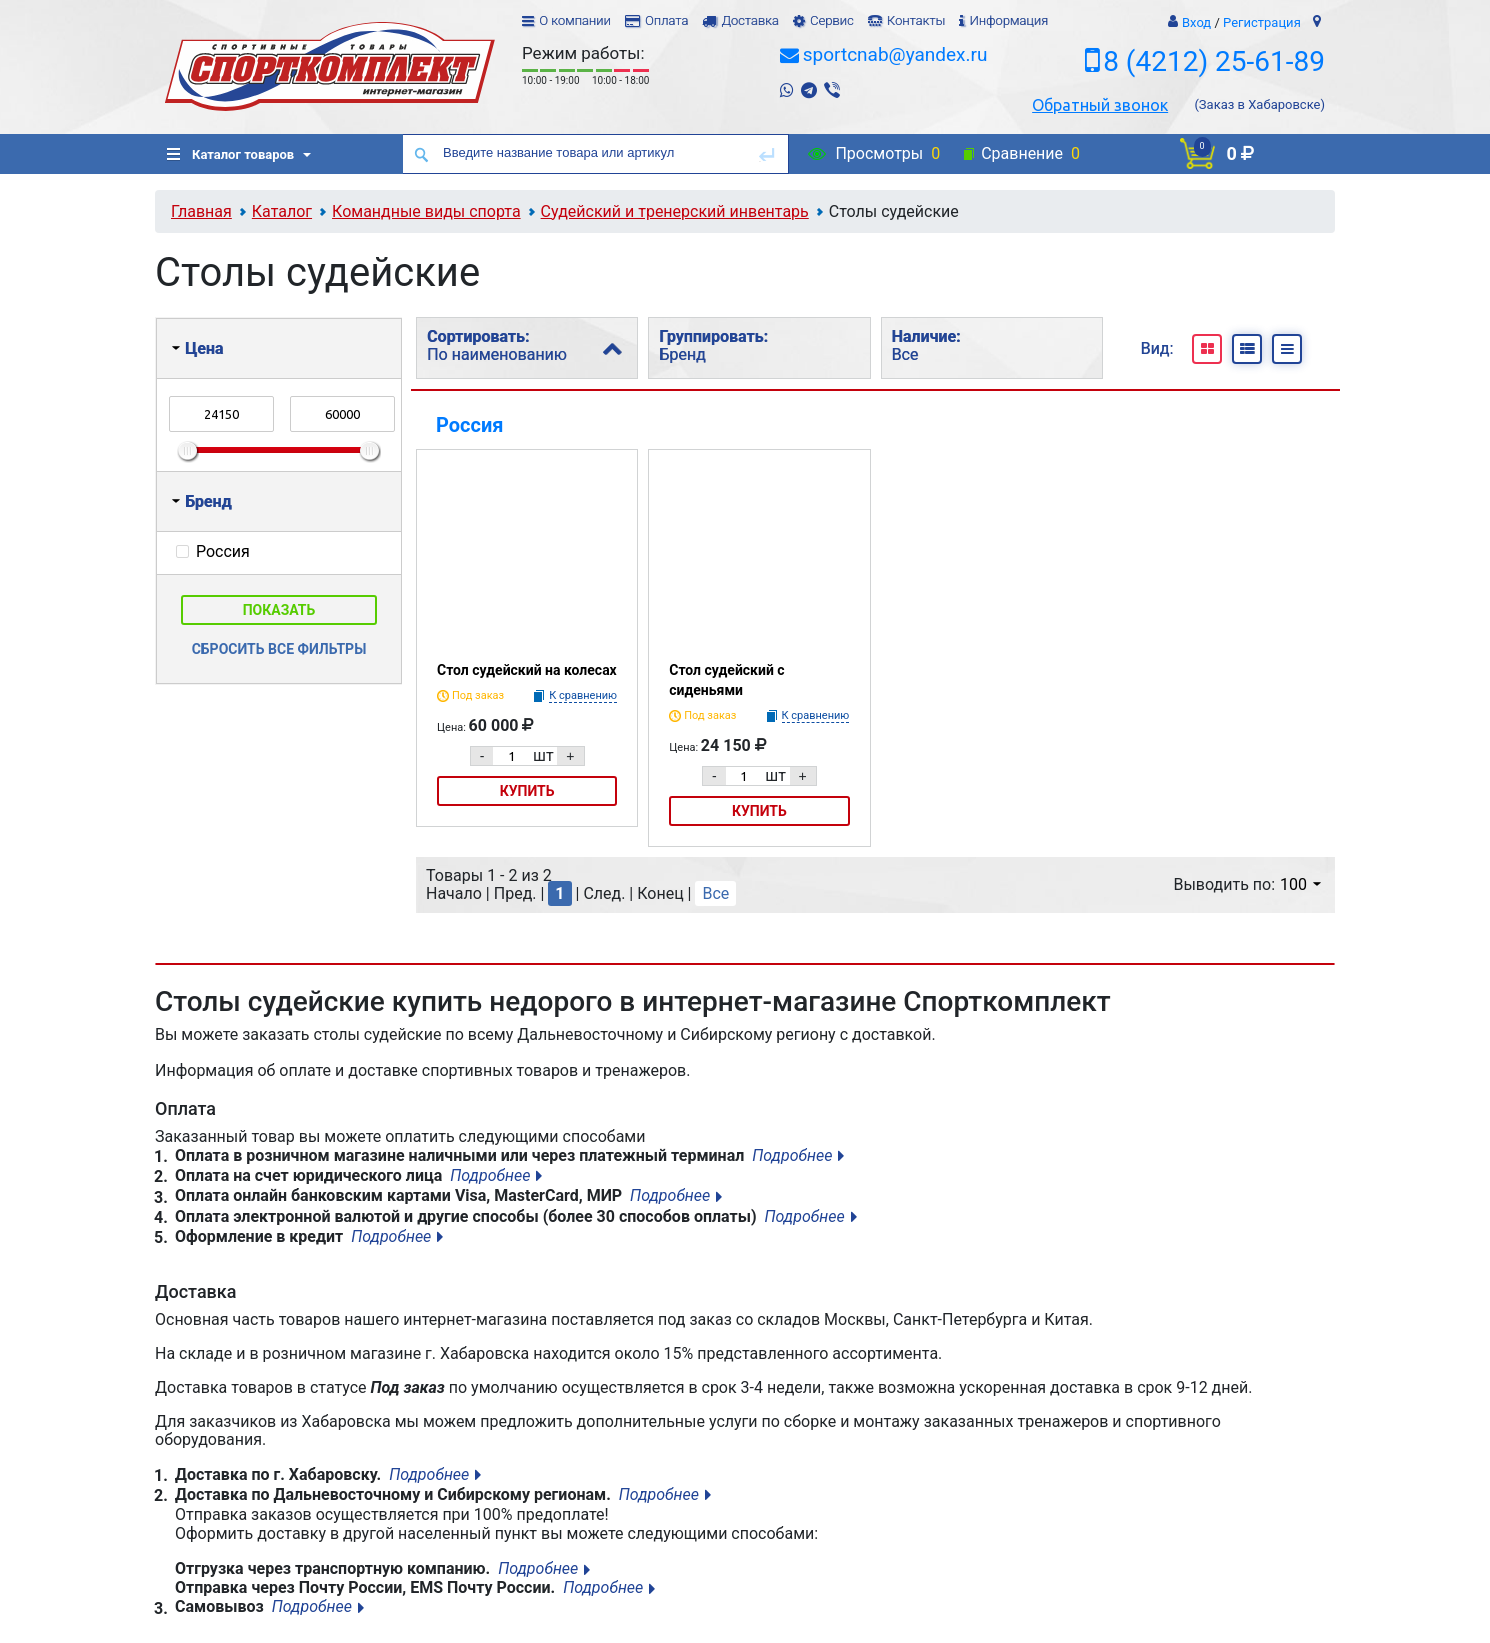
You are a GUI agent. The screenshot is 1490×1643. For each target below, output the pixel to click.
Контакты (916, 20)
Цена (197, 348)
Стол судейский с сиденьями (726, 680)
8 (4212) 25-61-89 (1214, 61)
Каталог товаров (230, 154)
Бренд (202, 501)
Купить (527, 791)
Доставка (749, 20)
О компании (575, 20)
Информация (1008, 20)
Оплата (666, 20)
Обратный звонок (1100, 105)
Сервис (832, 20)
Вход (1196, 22)
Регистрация (1262, 22)
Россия (469, 425)
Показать (279, 610)
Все (715, 893)
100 (1300, 884)
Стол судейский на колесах (527, 670)
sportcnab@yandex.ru (895, 54)
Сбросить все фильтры (279, 649)
